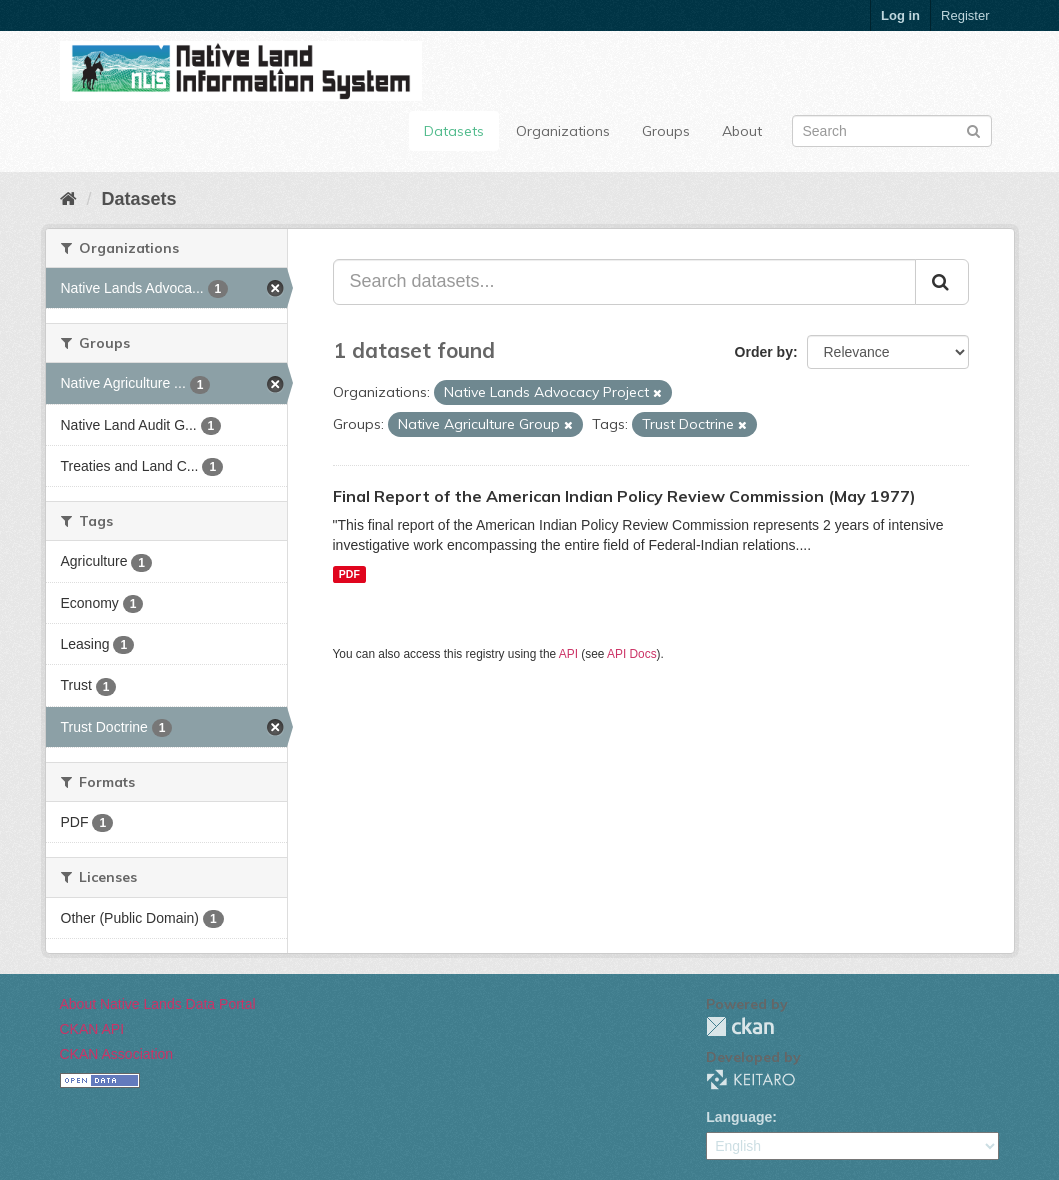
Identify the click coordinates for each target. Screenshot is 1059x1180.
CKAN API (92, 1029)
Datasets (454, 131)
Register (965, 15)
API (568, 654)
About (742, 131)
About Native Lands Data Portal (158, 1004)
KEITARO (751, 1079)
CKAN (740, 1026)
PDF (349, 574)
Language (739, 1117)
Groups (666, 131)
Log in (900, 15)
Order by (764, 352)
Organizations (563, 131)
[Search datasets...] (624, 282)
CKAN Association (117, 1054)
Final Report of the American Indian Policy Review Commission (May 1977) (624, 496)
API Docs (632, 654)
